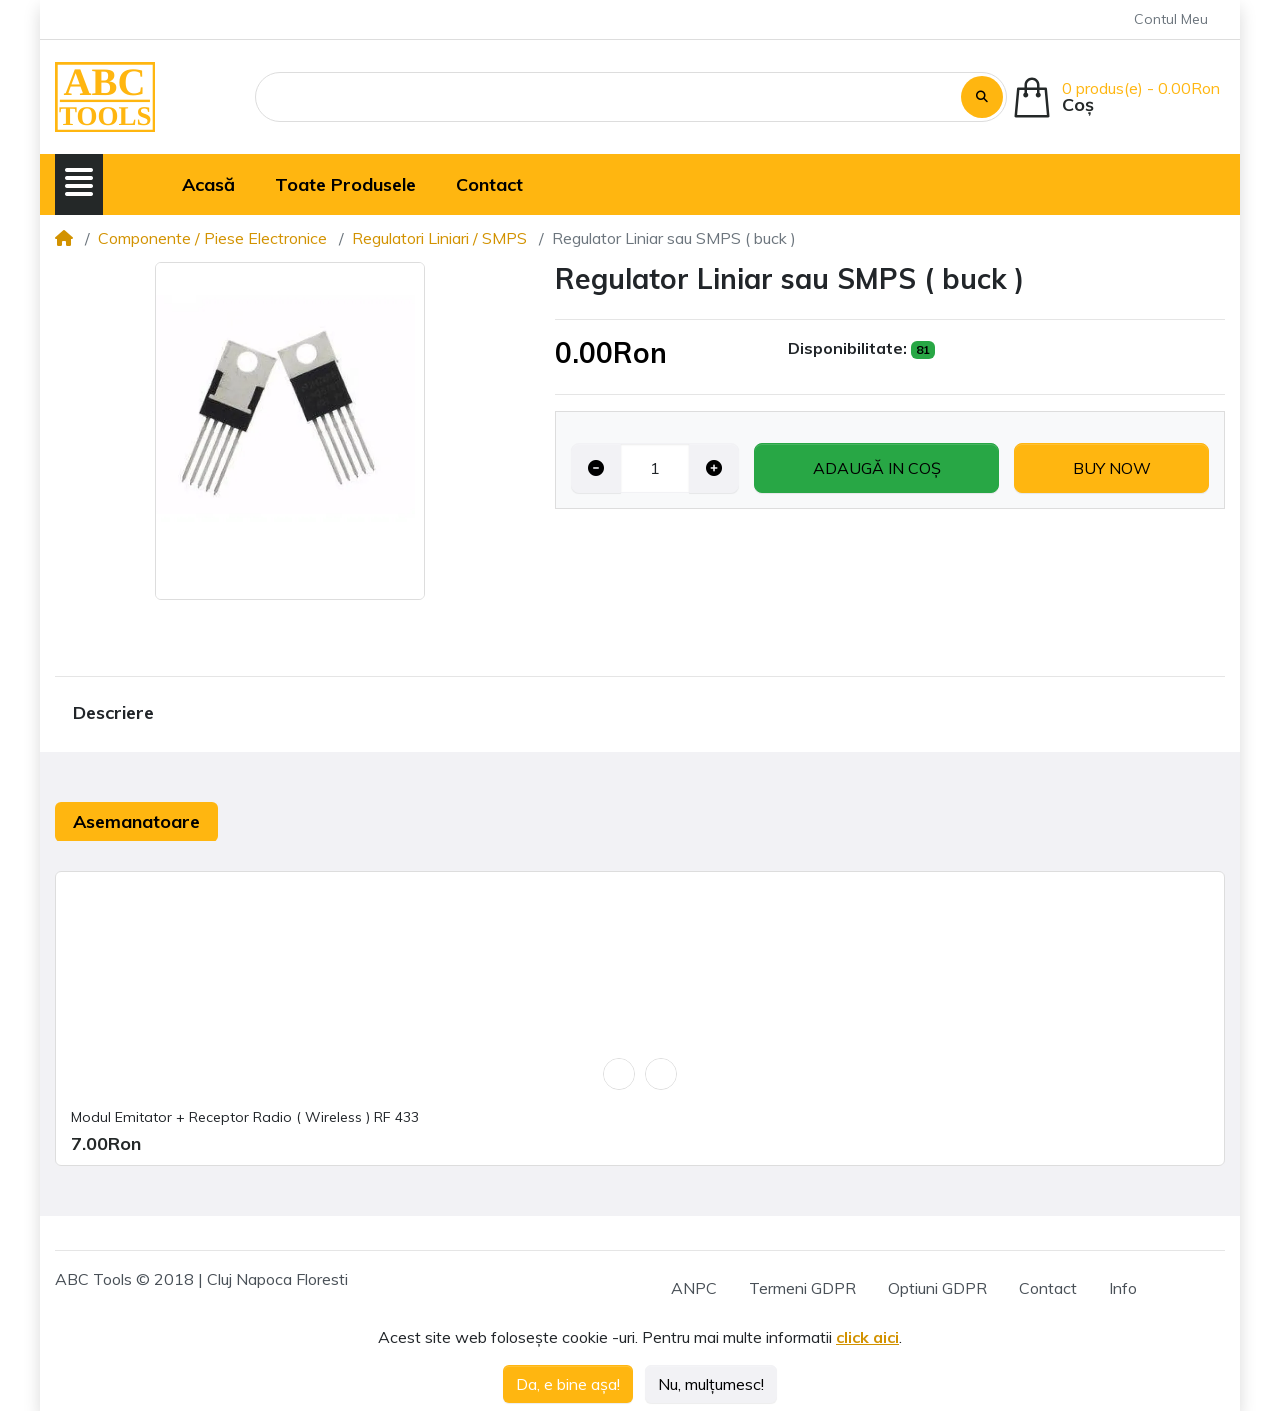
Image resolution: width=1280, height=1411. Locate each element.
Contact (1048, 1288)
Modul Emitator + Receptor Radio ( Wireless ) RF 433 (245, 1117)
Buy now (1112, 468)
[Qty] (655, 468)
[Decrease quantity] (596, 468)
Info (1123, 1288)
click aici (867, 1337)
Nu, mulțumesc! (711, 1384)
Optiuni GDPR (937, 1288)
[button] (79, 182)
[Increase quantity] (714, 468)
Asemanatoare (136, 821)
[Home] (64, 238)
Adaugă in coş (877, 468)
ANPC (694, 1288)
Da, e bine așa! (568, 1384)
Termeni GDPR (802, 1288)
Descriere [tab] (113, 712)
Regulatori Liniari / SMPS (439, 238)
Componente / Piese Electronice (212, 238)
